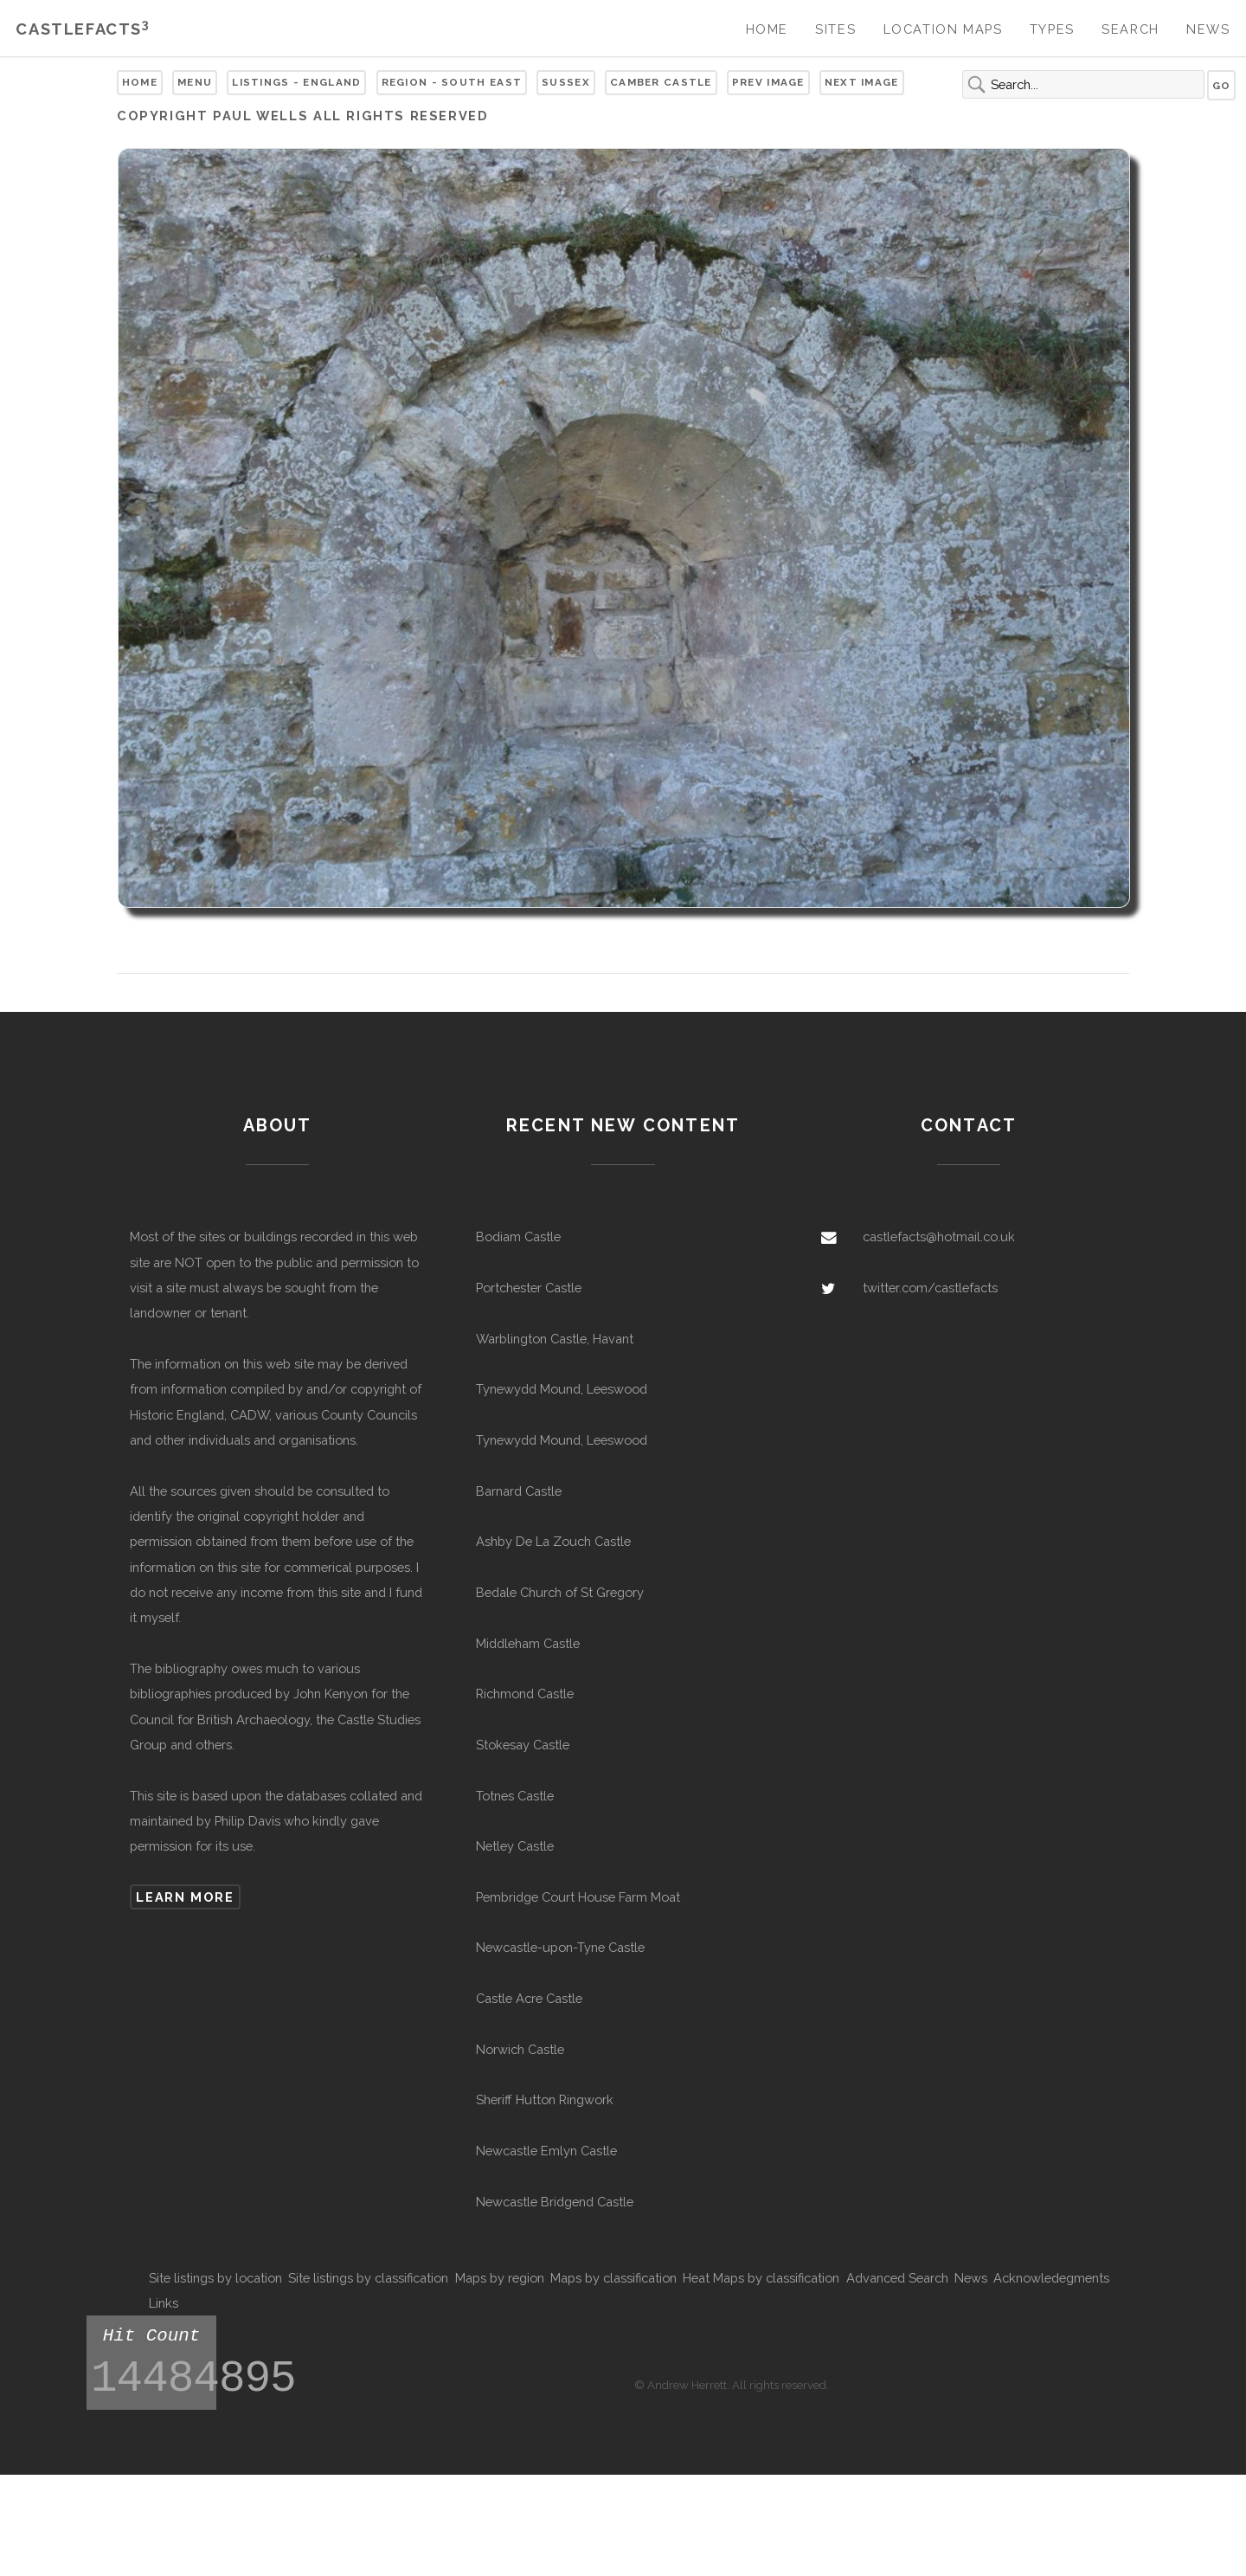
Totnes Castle (515, 1795)
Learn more (185, 1897)
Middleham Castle (528, 1643)
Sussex (566, 82)
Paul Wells (260, 115)
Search (1130, 29)
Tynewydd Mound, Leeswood (561, 1388)
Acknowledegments (1051, 2277)
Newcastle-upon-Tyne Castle (560, 1947)
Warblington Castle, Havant (554, 1338)
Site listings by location (215, 2277)
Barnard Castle (519, 1491)
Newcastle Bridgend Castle (554, 2201)
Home (767, 29)
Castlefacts (83, 29)
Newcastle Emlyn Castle (546, 2150)
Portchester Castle (528, 1287)
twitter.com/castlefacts (930, 1287)
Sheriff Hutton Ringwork (544, 2099)
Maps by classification (613, 2277)
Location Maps (943, 29)
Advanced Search (897, 2277)
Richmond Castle (525, 1693)
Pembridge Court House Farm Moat (578, 1897)
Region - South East (452, 82)
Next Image (862, 82)
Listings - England (296, 82)
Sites (835, 29)
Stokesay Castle (522, 1744)
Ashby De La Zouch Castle (553, 1541)
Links (163, 2303)
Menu (194, 82)
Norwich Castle (520, 2049)
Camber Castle (661, 82)
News (1208, 29)
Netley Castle (515, 1846)
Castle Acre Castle (529, 1998)
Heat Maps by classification (761, 2277)
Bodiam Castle (518, 1236)
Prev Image (768, 82)
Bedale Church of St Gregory (560, 1592)
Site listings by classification (368, 2277)
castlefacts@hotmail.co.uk (939, 1236)
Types (1052, 29)
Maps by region (499, 2277)
